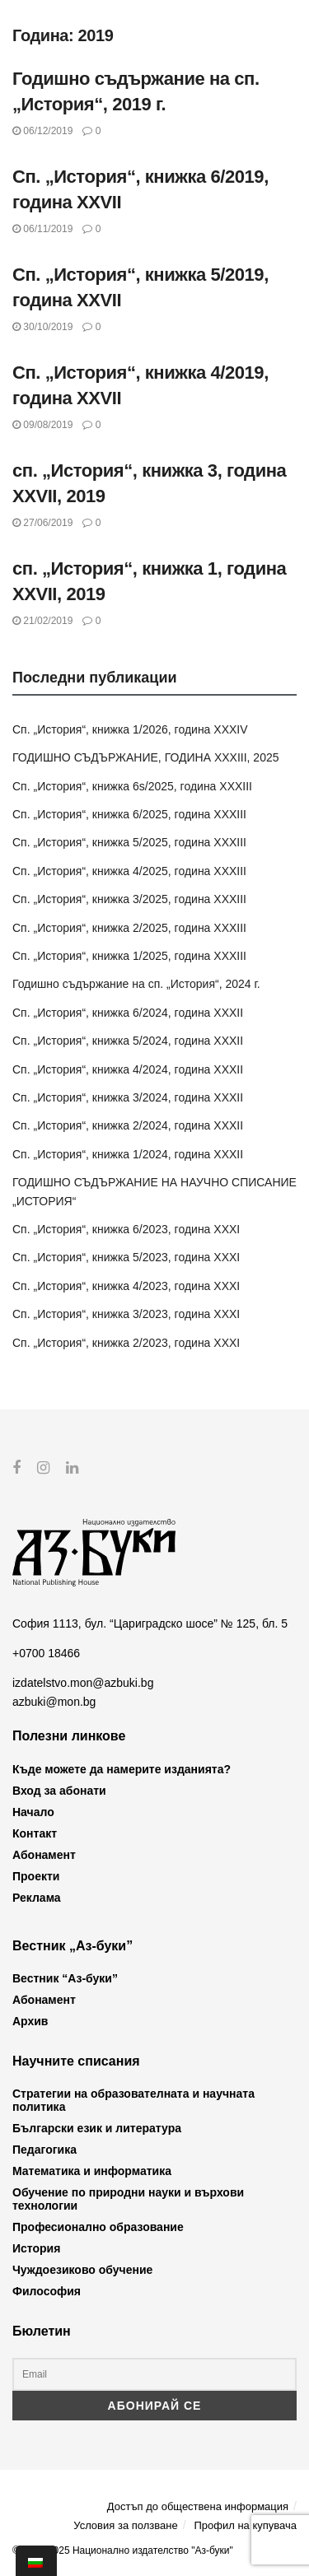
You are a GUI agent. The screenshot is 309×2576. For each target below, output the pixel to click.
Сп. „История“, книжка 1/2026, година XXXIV (130, 729)
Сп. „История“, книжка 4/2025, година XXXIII (129, 871)
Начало (33, 1811)
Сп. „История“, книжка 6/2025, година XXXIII (129, 814)
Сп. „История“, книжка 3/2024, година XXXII (127, 1097)
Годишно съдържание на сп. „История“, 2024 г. (136, 983)
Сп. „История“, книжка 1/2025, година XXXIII (129, 955)
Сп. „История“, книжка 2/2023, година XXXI (126, 1342)
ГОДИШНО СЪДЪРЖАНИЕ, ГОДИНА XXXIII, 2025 (145, 757)
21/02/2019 (42, 621)
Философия (46, 2291)
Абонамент (44, 1854)
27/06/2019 (42, 523)
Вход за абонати (59, 1789)
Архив (30, 2021)
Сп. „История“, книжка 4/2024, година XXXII (127, 1069)
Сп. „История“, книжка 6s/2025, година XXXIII (132, 786)
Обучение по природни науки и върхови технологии (128, 2199)
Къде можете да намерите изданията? (121, 1768)
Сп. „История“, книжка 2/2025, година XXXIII (129, 927)
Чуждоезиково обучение (82, 2269)
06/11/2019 (42, 229)
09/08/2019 (42, 425)
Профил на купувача (245, 2525)
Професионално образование (98, 2227)
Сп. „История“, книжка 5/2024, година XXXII (127, 1040)
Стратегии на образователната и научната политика (133, 2100)
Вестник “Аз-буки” (65, 1978)
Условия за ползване (125, 2525)
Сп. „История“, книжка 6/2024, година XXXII (127, 1012)
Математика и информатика (91, 2171)
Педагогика (44, 2149)
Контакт (34, 1832)
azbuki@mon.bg (54, 1700)
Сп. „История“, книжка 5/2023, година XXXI (126, 1257)
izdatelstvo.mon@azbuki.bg (82, 1682)
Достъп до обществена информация (197, 2505)
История (36, 2248)
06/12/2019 (42, 131)
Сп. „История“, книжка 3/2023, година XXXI (126, 1314)
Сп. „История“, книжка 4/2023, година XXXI (126, 1286)
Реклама (36, 1896)
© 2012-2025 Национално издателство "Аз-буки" (122, 2549)
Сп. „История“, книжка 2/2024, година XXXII (127, 1125)
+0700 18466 (46, 1653)
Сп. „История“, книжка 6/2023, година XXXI (126, 1229)
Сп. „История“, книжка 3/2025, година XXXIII (129, 899)
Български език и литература (96, 2128)
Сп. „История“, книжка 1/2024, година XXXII (127, 1154)
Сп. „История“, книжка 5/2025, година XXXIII (129, 842)
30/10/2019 (42, 327)
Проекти (35, 1875)
